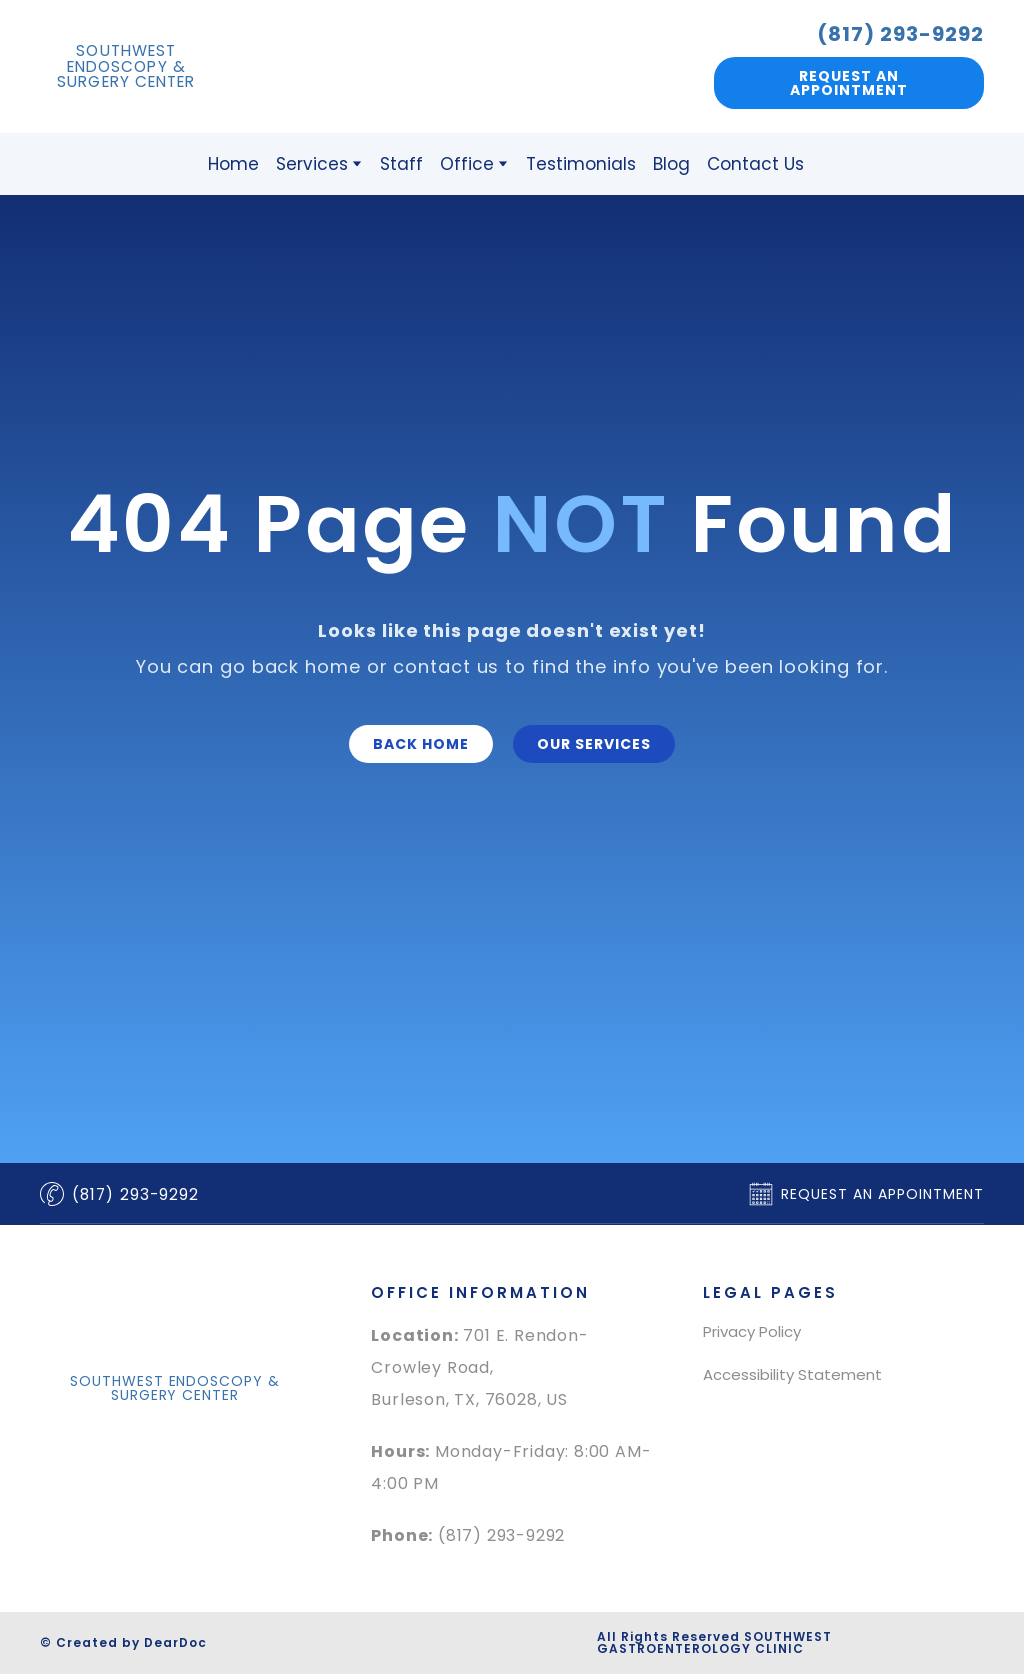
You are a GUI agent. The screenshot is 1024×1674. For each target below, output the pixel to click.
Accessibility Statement (792, 1374)
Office (467, 164)
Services (312, 164)
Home (233, 164)
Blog (671, 164)
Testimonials (581, 164)
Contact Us (755, 164)
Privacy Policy (752, 1331)
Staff (401, 164)
